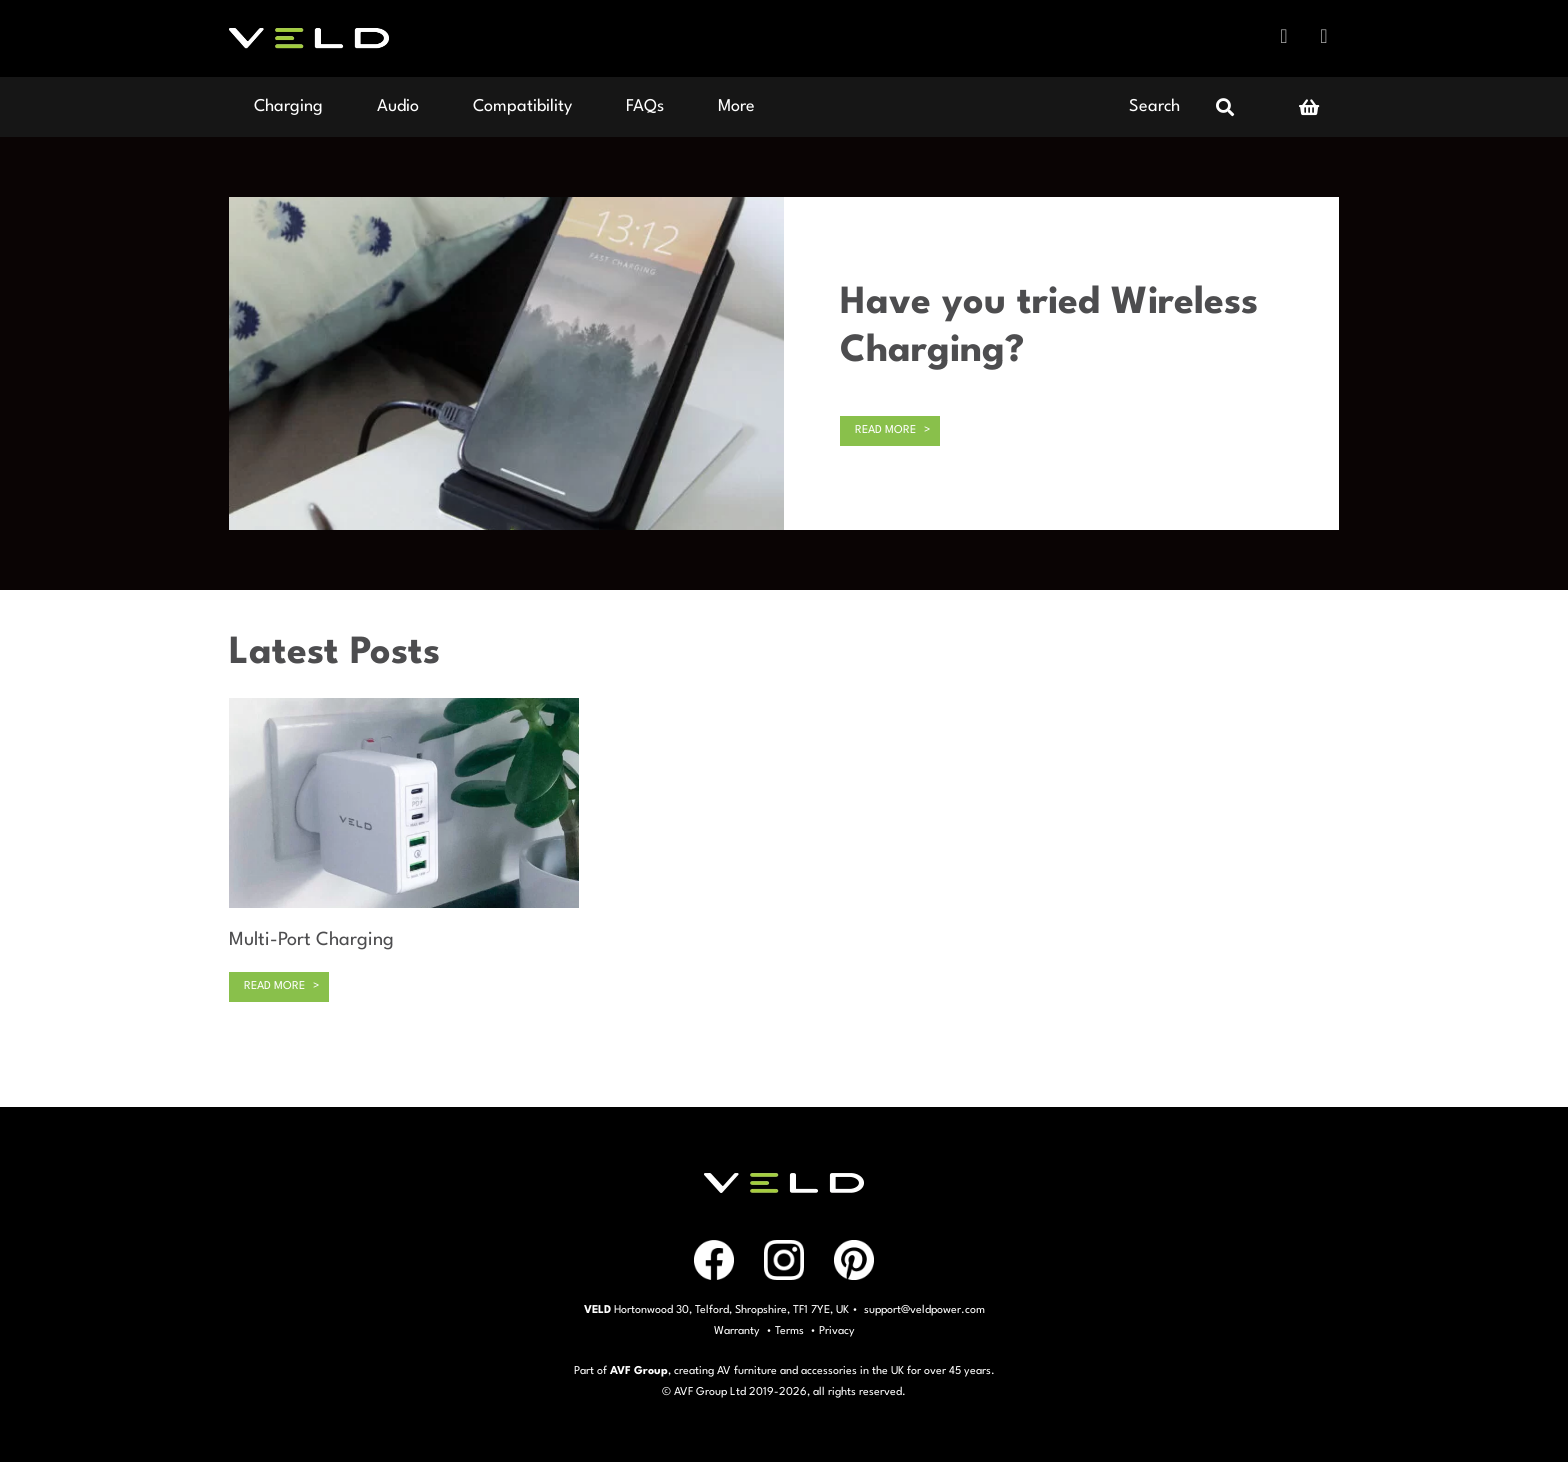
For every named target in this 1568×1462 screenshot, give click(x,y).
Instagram (1324, 36)
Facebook (1284, 36)
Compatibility (522, 106)
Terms (789, 1331)
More (736, 106)
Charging (288, 106)
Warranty (737, 1331)
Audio (398, 106)
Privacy (837, 1331)
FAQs (645, 106)
